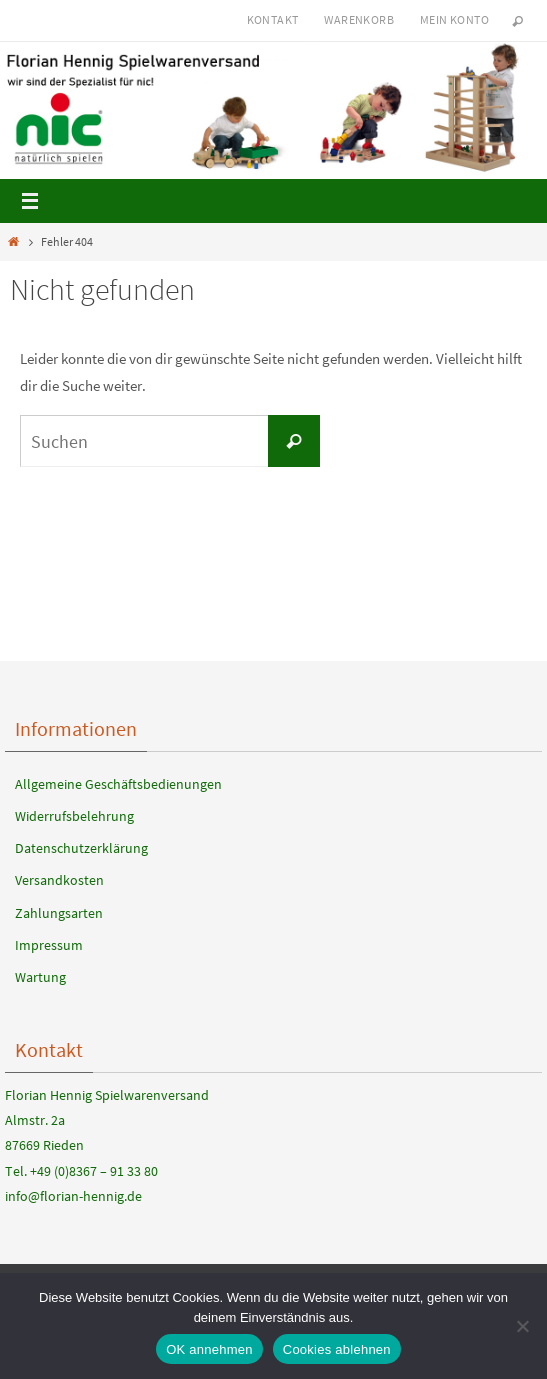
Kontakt (273, 19)
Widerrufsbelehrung (74, 816)
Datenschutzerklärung (81, 848)
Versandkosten (59, 880)
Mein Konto (454, 19)
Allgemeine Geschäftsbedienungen (118, 784)
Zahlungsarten (59, 913)
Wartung (40, 977)
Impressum (49, 945)
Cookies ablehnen (337, 1349)
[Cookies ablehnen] (522, 1326)
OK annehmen (209, 1349)
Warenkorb (359, 19)
